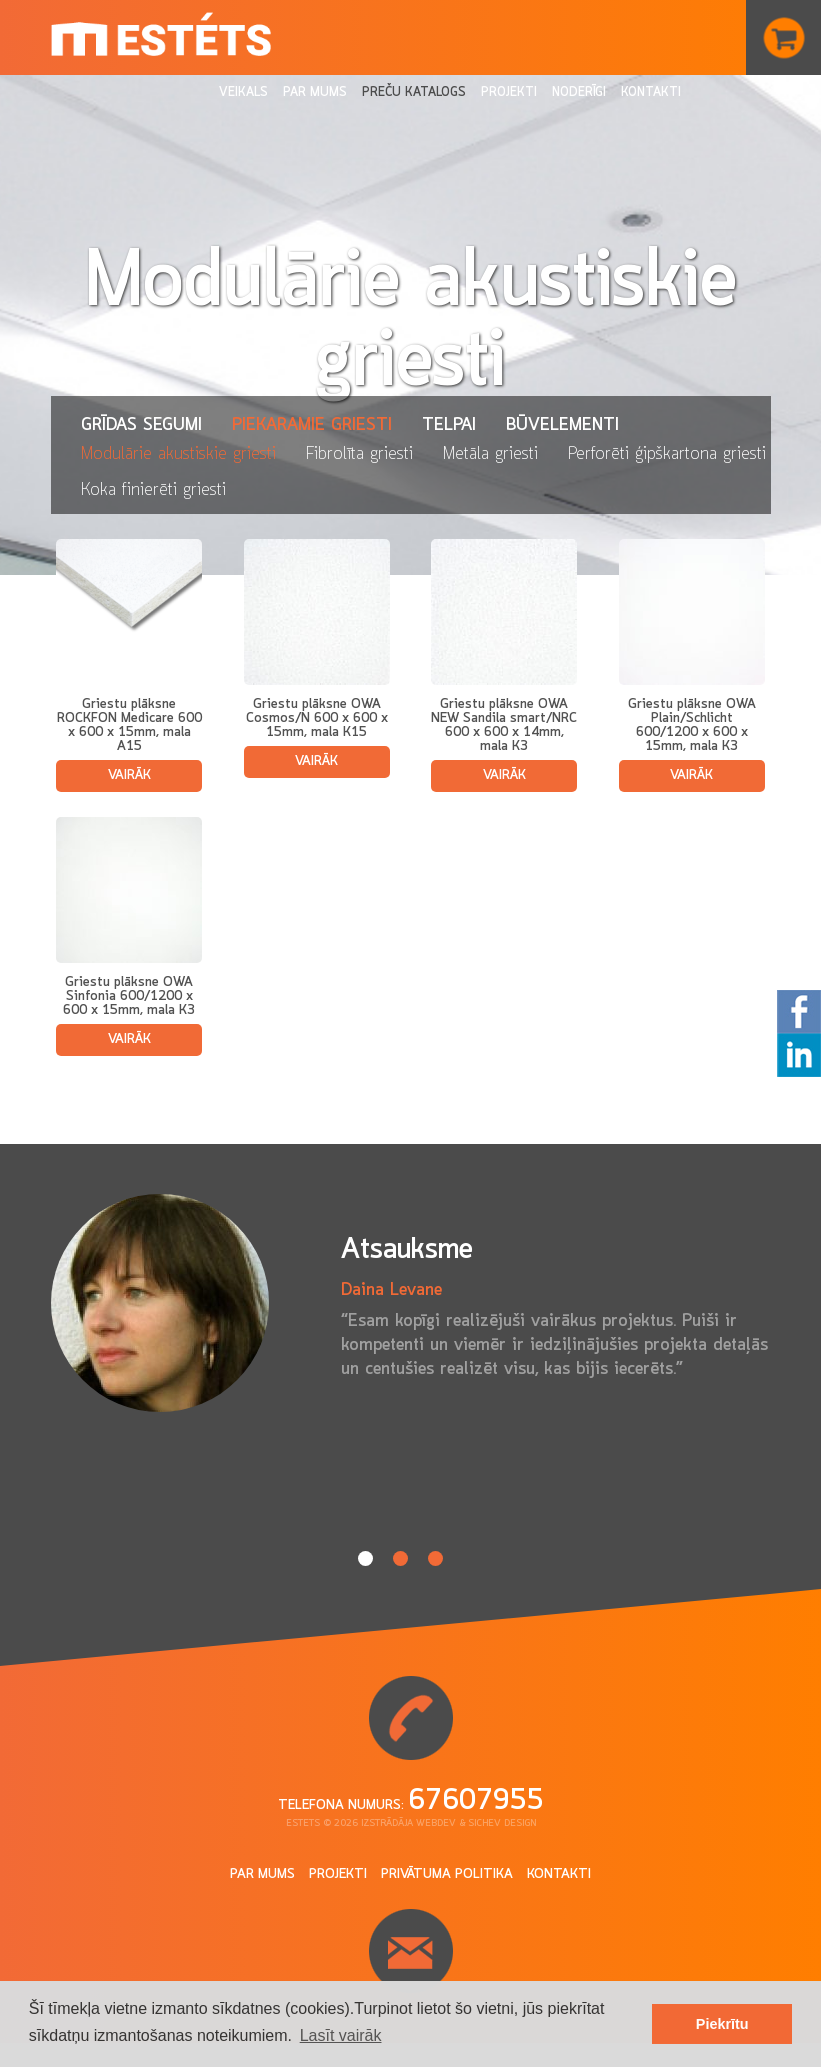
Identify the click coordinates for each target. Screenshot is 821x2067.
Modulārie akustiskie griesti (178, 454)
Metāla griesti (490, 454)
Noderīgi (579, 92)
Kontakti (651, 92)
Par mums (315, 92)
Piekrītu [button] (722, 2024)
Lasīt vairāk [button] (341, 2035)
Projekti (509, 92)
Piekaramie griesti (312, 425)
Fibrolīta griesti (359, 454)
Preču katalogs (414, 92)
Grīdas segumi (141, 425)
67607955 (476, 1801)
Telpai (449, 425)
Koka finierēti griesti (153, 490)
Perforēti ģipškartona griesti (667, 454)
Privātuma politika (447, 1874)
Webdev (436, 1823)
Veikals (243, 92)
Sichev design (502, 1823)
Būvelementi (562, 425)
